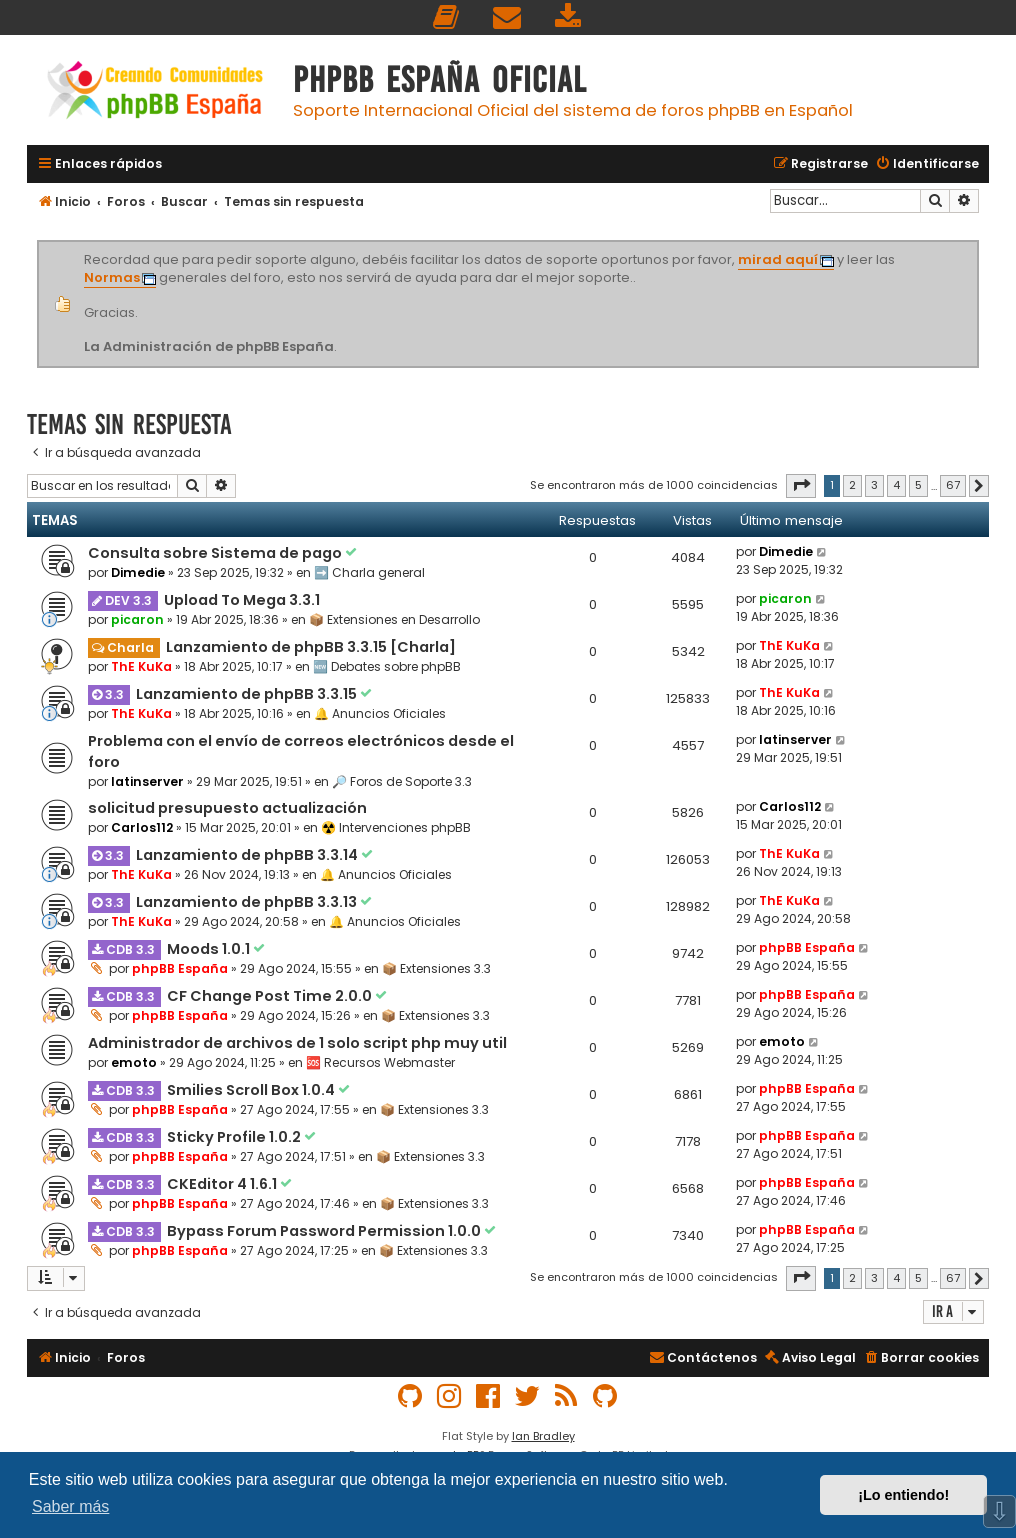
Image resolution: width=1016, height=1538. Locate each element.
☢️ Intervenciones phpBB (396, 827)
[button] (801, 486)
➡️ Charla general (369, 572)
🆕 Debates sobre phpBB (387, 666)
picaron (137, 619)
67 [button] (953, 485)
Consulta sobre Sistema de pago (216, 553)
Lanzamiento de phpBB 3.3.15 (248, 694)
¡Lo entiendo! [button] (903, 1495)
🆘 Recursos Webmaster (380, 1062)
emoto (134, 1062)
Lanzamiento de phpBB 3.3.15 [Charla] (311, 647)
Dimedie (138, 572)
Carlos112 (142, 827)
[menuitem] (447, 17)
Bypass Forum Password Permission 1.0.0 (325, 1231)
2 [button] (852, 485)
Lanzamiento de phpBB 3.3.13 (248, 902)
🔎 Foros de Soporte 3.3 (402, 781)
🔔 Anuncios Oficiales (380, 713)
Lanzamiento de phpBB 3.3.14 (248, 855)
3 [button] (874, 485)
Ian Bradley (543, 1436)
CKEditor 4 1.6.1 (223, 1184)
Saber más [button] (70, 1506)
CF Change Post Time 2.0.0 (271, 996)
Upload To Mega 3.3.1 (242, 600)
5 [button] (918, 485)
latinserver (147, 781)
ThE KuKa (141, 666)
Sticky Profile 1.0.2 (235, 1137)
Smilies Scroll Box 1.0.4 (252, 1090)
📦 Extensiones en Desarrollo (394, 619)
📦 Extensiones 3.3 (436, 968)
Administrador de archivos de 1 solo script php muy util (297, 1043)
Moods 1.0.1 (210, 949)
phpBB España (180, 968)
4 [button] (896, 485)
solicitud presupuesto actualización (227, 808)
